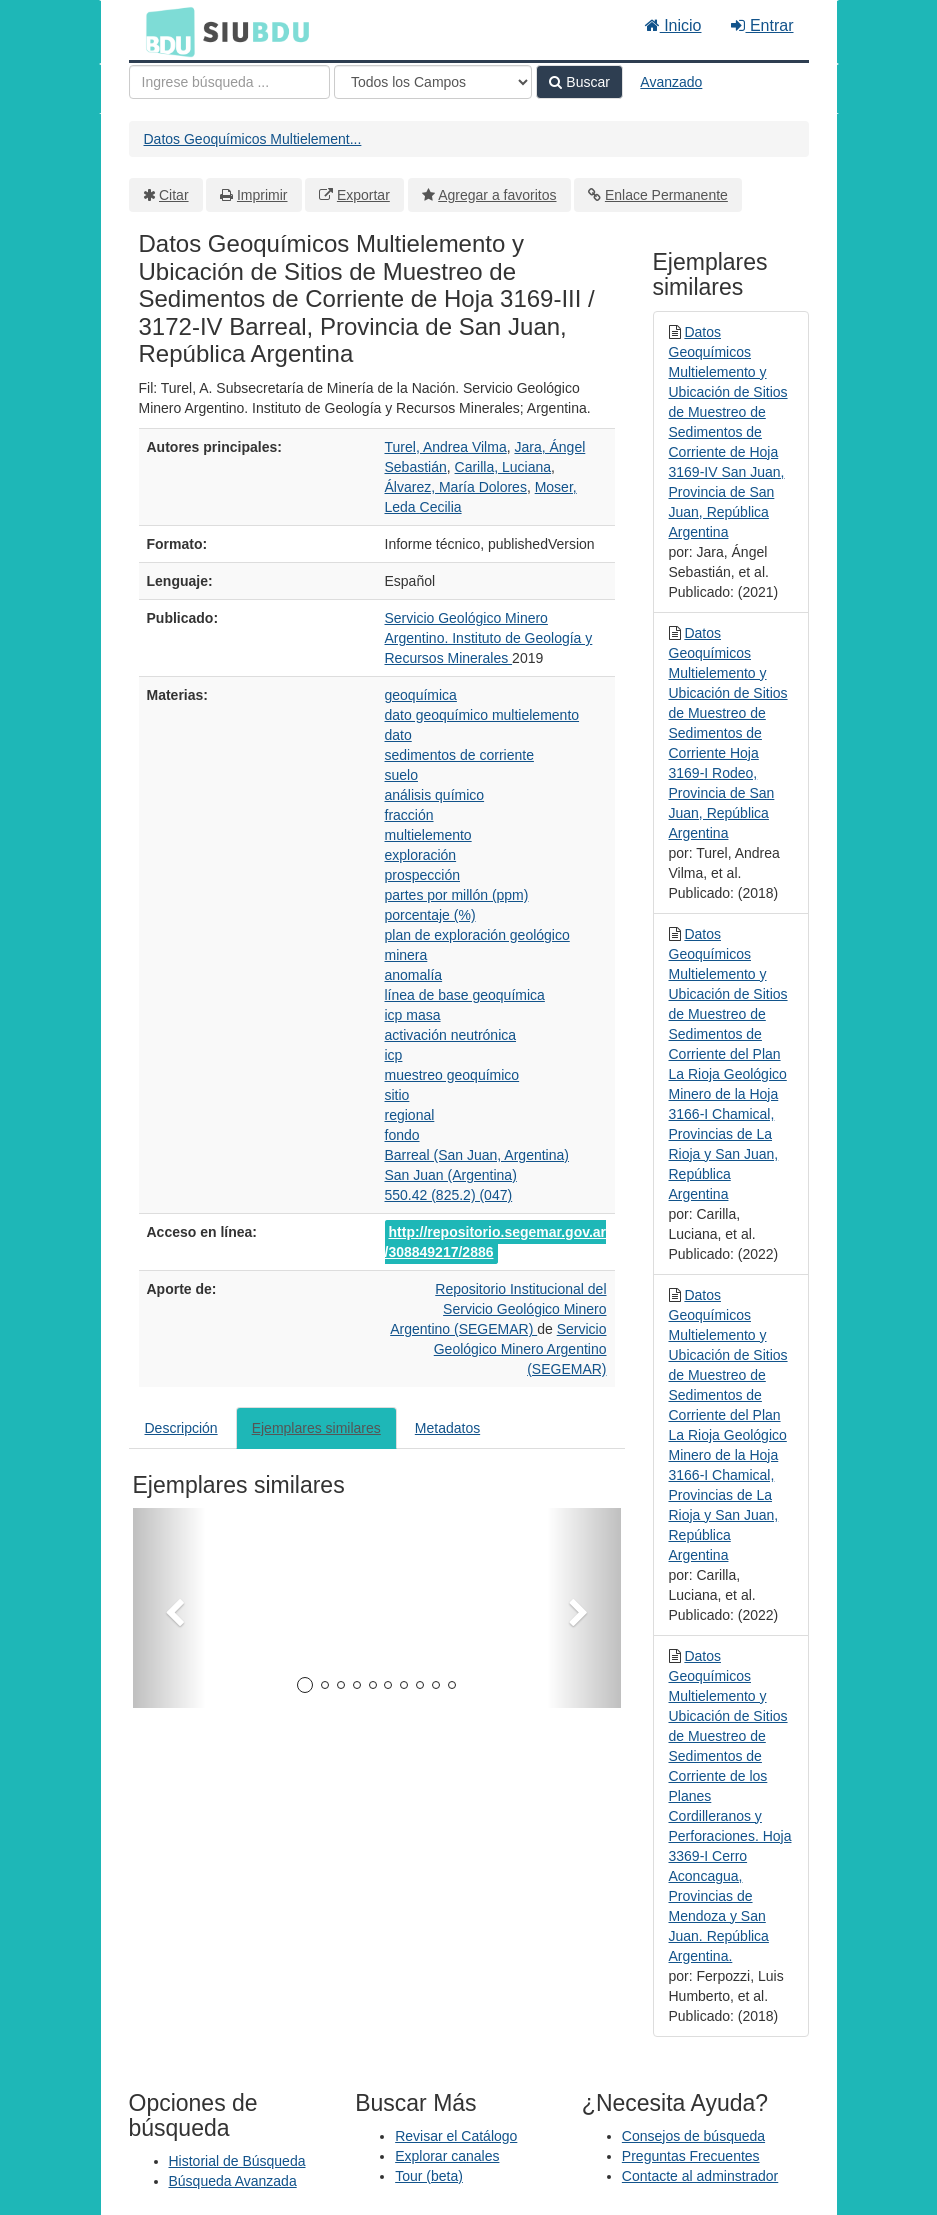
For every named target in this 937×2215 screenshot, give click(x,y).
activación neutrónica (451, 1035)
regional (410, 1115)
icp (394, 1055)
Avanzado (671, 82)
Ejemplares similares (316, 1428)
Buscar (579, 82)
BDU (165, 31)
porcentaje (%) (430, 915)
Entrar (762, 25)
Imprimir (262, 195)
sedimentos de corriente (459, 755)
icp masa (413, 1015)
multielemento (428, 835)
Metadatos (447, 1428)
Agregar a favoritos (497, 195)
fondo (402, 1135)
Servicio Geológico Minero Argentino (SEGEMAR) (520, 1349)
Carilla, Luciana (503, 467)
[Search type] (433, 82)
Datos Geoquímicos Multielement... (253, 139)
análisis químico (435, 795)
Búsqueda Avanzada (233, 2181)
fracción (409, 815)
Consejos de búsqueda (693, 2136)
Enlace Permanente (666, 195)
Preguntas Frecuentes (691, 2156)
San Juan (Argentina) (451, 1175)
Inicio (673, 25)
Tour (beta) (429, 2176)
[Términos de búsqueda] (229, 82)
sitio (397, 1095)
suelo (401, 775)
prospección (423, 875)
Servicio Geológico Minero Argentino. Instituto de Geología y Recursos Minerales (489, 638)
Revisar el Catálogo (456, 2136)
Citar (174, 195)
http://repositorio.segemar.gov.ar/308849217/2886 (496, 1242)
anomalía (414, 975)
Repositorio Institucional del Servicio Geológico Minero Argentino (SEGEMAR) (498, 1309)
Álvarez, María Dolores (456, 487)
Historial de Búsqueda (237, 2161)
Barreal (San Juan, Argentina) (477, 1155)
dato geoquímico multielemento (482, 715)
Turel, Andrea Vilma (446, 447)
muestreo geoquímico (452, 1075)
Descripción (181, 1428)
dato (398, 735)
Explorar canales (447, 2156)
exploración (421, 855)
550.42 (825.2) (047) (449, 1195)
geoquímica (421, 695)
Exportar (363, 195)
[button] (169, 1608)
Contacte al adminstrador (700, 2176)
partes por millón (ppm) (457, 895)
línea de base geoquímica (465, 995)
